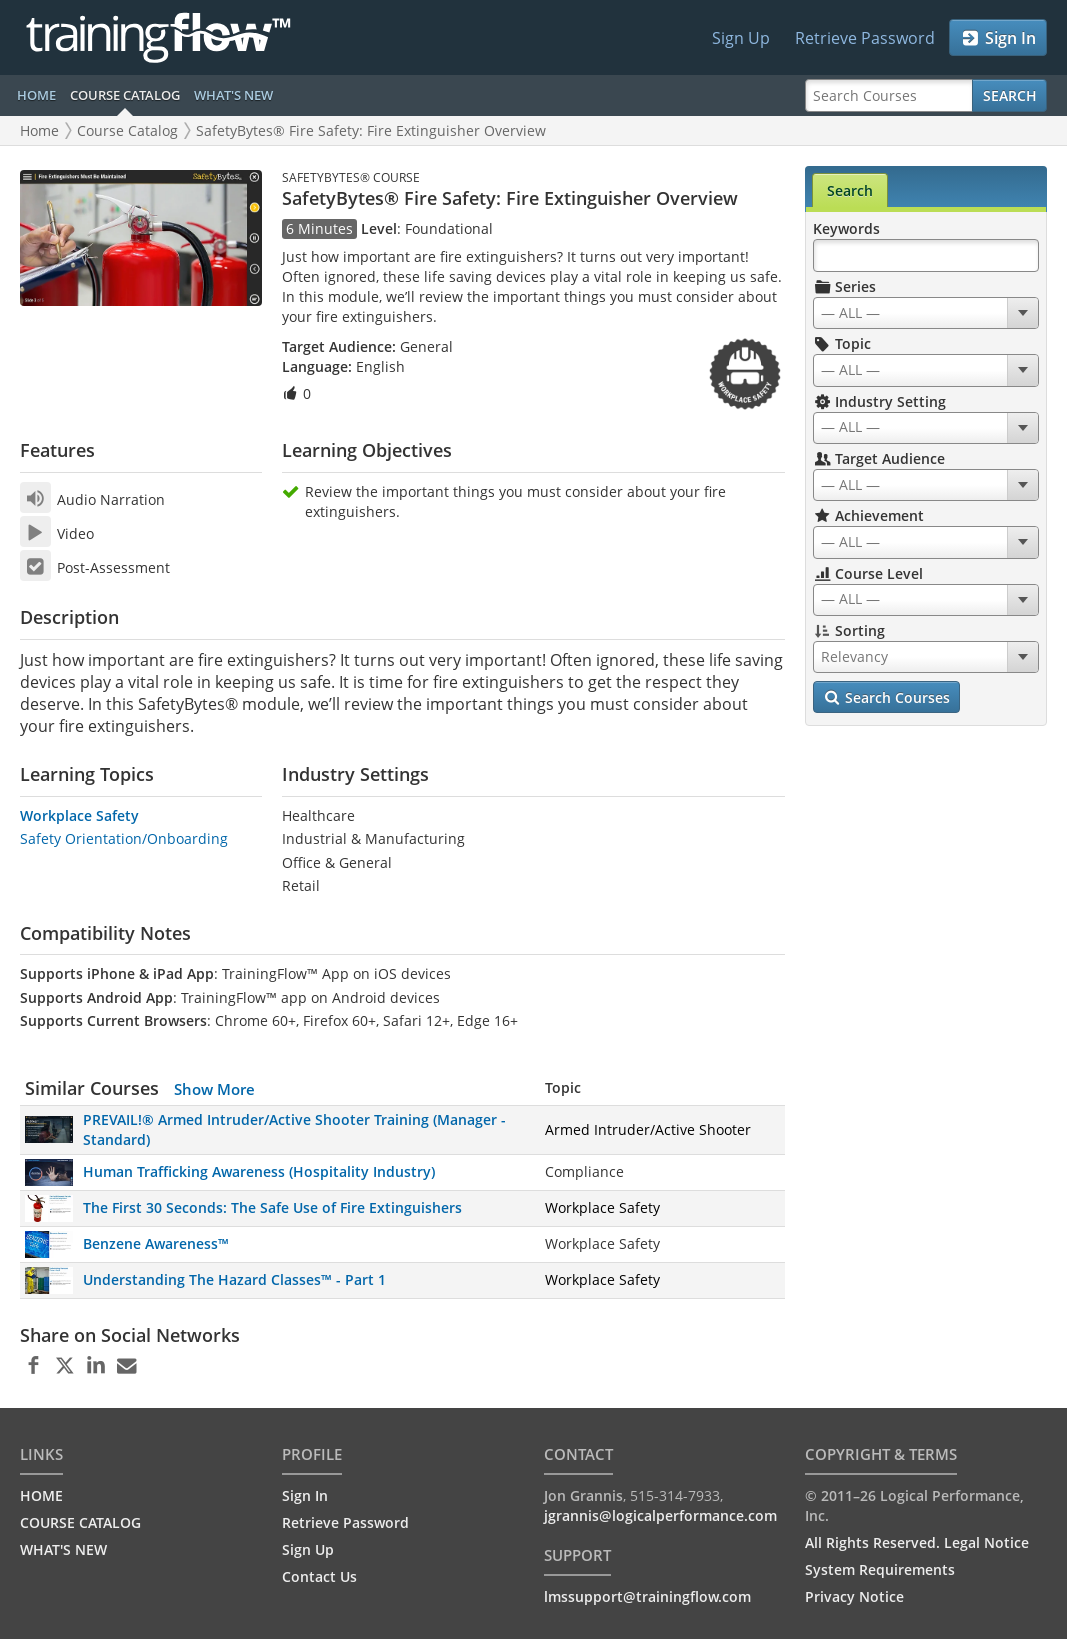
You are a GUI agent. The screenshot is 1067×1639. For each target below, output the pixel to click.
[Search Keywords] (926, 255)
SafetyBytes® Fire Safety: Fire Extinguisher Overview (371, 130)
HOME (36, 95)
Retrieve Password (865, 38)
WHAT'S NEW (233, 95)
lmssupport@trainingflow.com (647, 1596)
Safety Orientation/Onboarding (124, 838)
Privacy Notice (854, 1596)
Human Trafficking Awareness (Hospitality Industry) (259, 1171)
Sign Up (741, 38)
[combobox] (926, 313)
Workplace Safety (79, 815)
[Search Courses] (889, 95)
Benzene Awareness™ (156, 1243)
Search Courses (887, 698)
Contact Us (319, 1576)
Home (39, 130)
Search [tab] (850, 190)
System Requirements (880, 1569)
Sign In (998, 38)
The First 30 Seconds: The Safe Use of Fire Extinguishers (272, 1207)
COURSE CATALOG (125, 95)
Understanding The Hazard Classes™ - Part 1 (234, 1279)
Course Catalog (127, 130)
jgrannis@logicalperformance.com (660, 1515)
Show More (214, 1089)
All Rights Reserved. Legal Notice (917, 1542)
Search (1010, 95)
